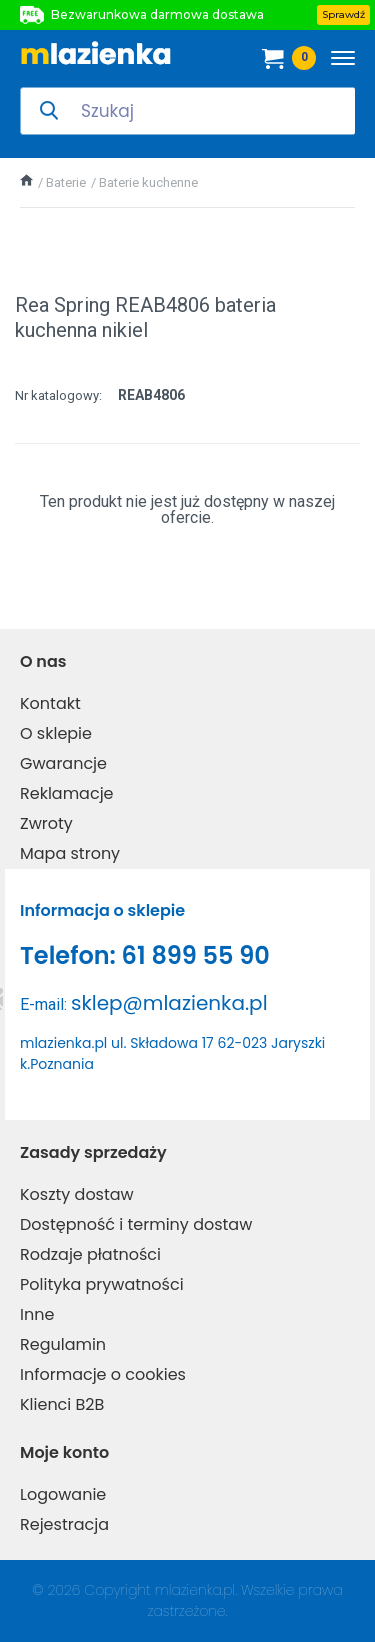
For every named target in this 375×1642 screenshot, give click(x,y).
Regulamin (63, 1344)
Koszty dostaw (77, 1194)
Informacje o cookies (103, 1374)
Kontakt (50, 703)
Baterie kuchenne (148, 182)
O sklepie (56, 733)
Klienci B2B (62, 1404)
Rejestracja (64, 1524)
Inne (37, 1314)
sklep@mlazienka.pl (169, 1003)
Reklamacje (67, 793)
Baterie (66, 182)
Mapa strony (70, 853)
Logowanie (63, 1494)
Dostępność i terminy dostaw (136, 1224)
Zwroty (46, 823)
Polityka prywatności (102, 1284)
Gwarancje (63, 763)
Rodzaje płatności (90, 1254)
